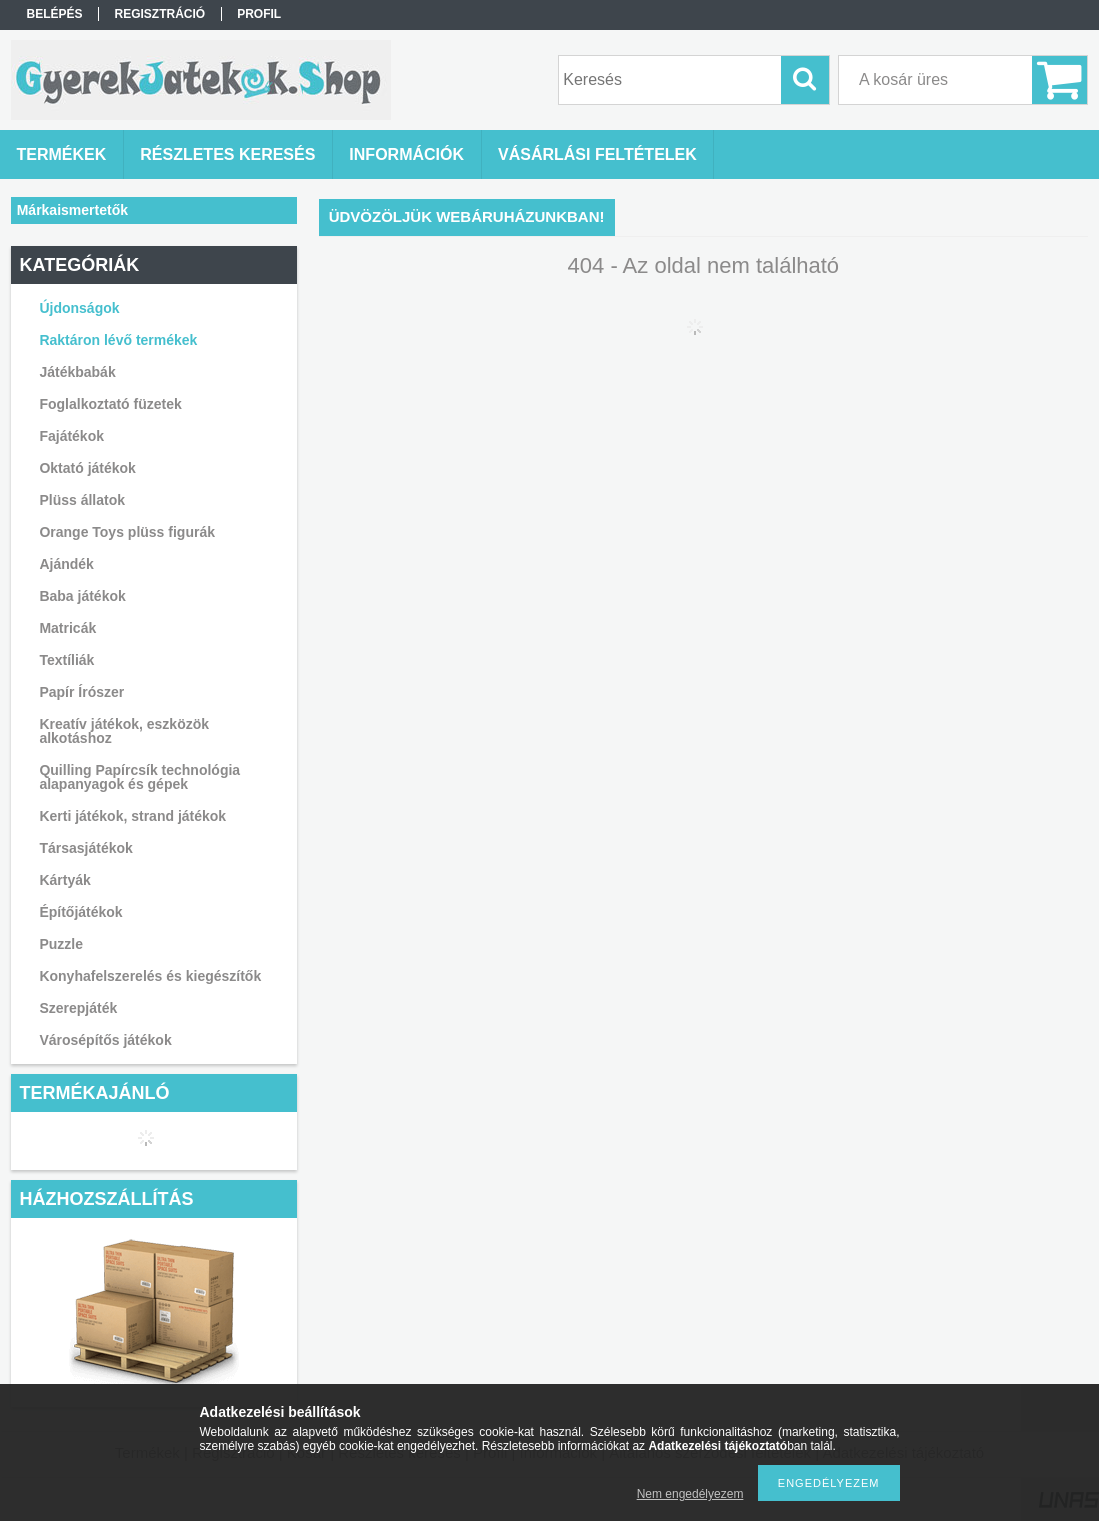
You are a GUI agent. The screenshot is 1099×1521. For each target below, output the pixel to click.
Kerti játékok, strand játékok (132, 816)
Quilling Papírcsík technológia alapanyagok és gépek (139, 777)
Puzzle (61, 944)
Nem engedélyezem (690, 1494)
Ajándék (66, 564)
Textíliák (66, 660)
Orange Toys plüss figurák (127, 532)
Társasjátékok (85, 848)
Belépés (54, 14)
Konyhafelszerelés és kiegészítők (150, 976)
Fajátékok (71, 436)
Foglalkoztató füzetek (110, 404)
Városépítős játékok (105, 1040)
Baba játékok (82, 596)
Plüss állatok (82, 500)
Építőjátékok (80, 912)
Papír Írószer (81, 692)
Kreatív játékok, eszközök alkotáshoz (124, 731)
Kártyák (64, 880)
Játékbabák (77, 372)
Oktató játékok (87, 468)
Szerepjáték (78, 1008)
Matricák (67, 628)
